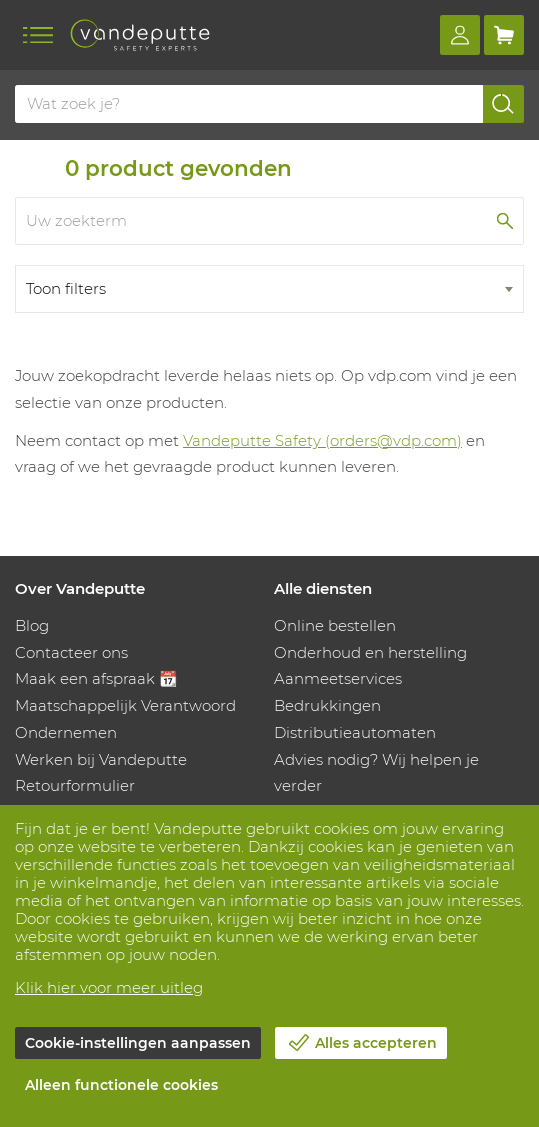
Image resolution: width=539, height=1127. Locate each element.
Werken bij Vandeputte (101, 759)
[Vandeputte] (140, 35)
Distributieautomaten (355, 732)
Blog (32, 625)
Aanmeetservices (338, 678)
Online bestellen (335, 625)
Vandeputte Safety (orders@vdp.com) (322, 440)
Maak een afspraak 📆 (96, 678)
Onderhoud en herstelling (370, 652)
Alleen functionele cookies (121, 1085)
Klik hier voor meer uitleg (109, 987)
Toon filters (66, 288)
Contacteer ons (71, 652)
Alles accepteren (376, 1043)
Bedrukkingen (327, 705)
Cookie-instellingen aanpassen (138, 1043)
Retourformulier (75, 785)
